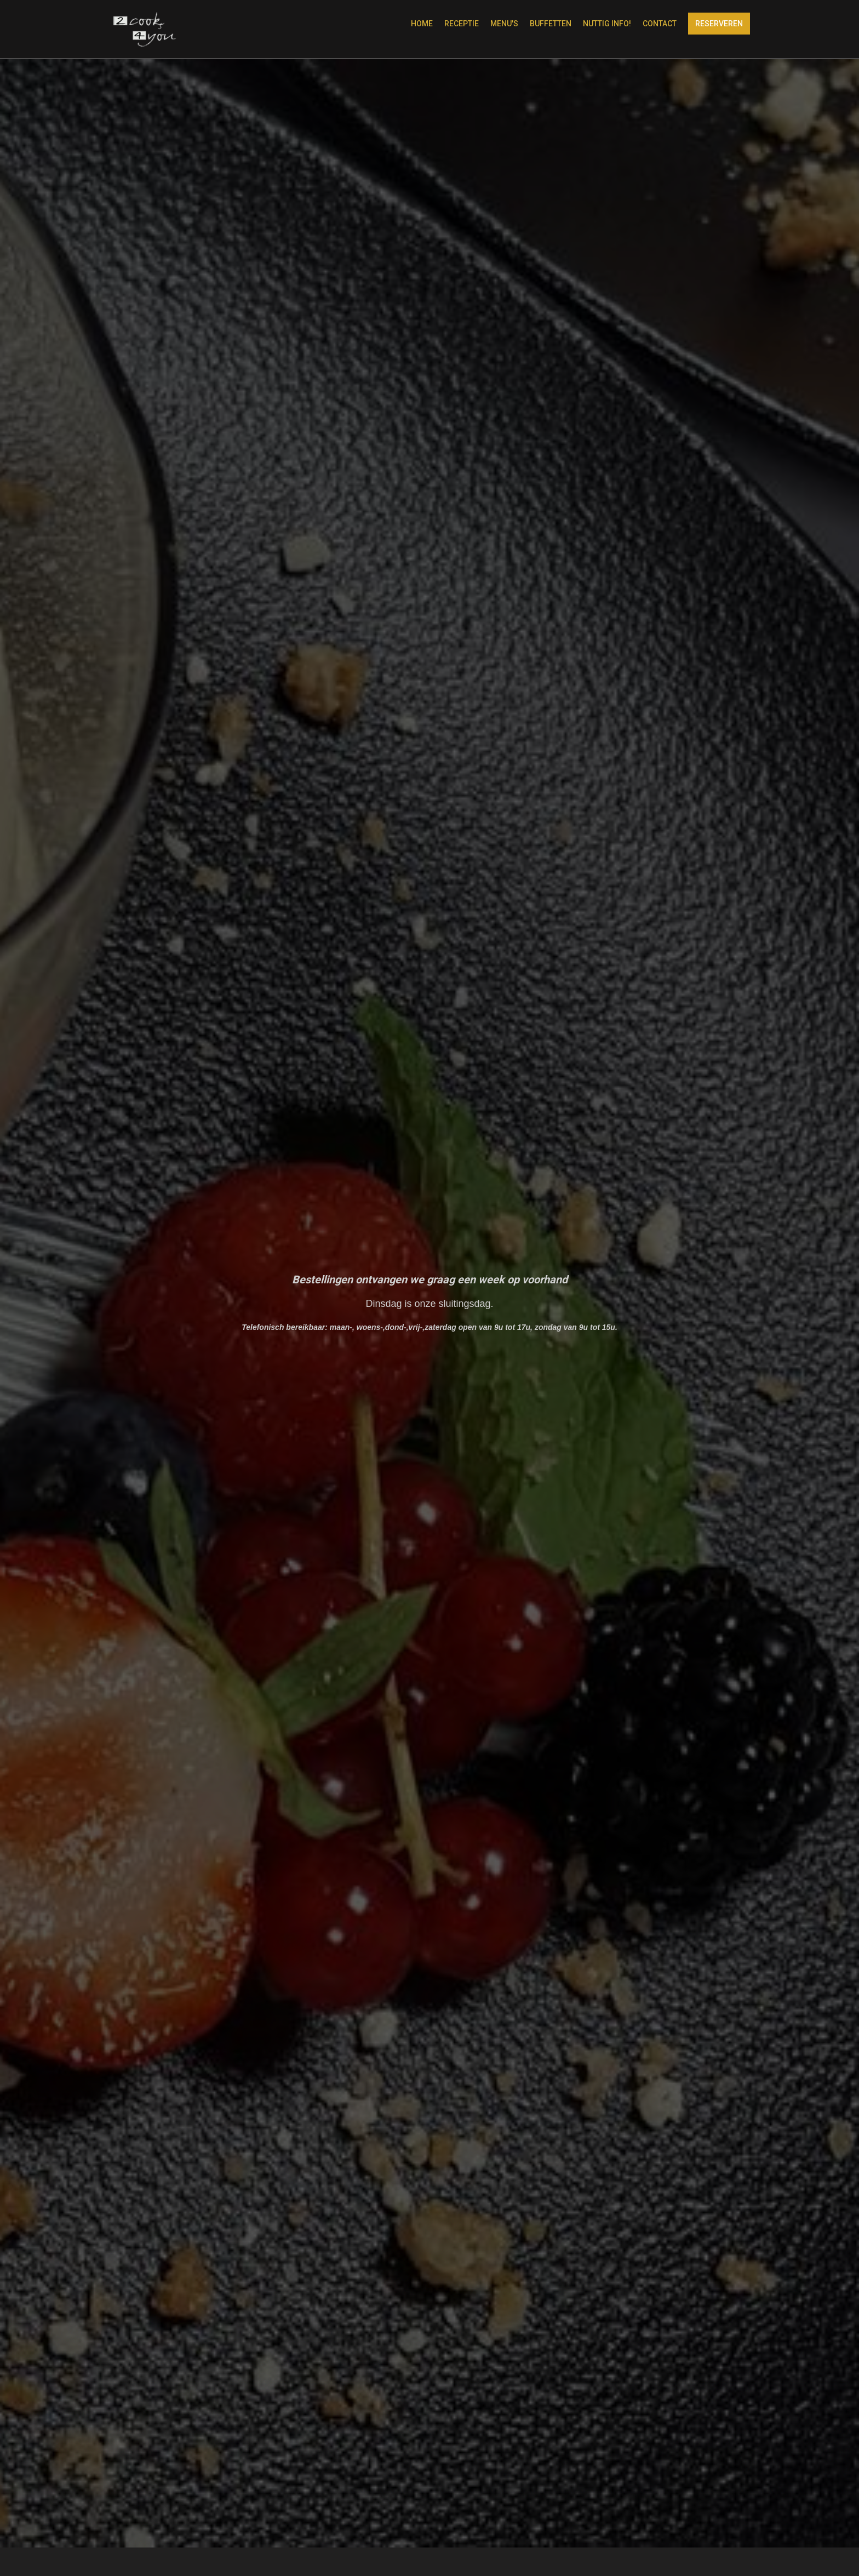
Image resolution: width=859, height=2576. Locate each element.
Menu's (504, 23)
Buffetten (550, 23)
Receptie (461, 23)
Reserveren (719, 23)
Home (422, 23)
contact (660, 23)
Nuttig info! (607, 23)
